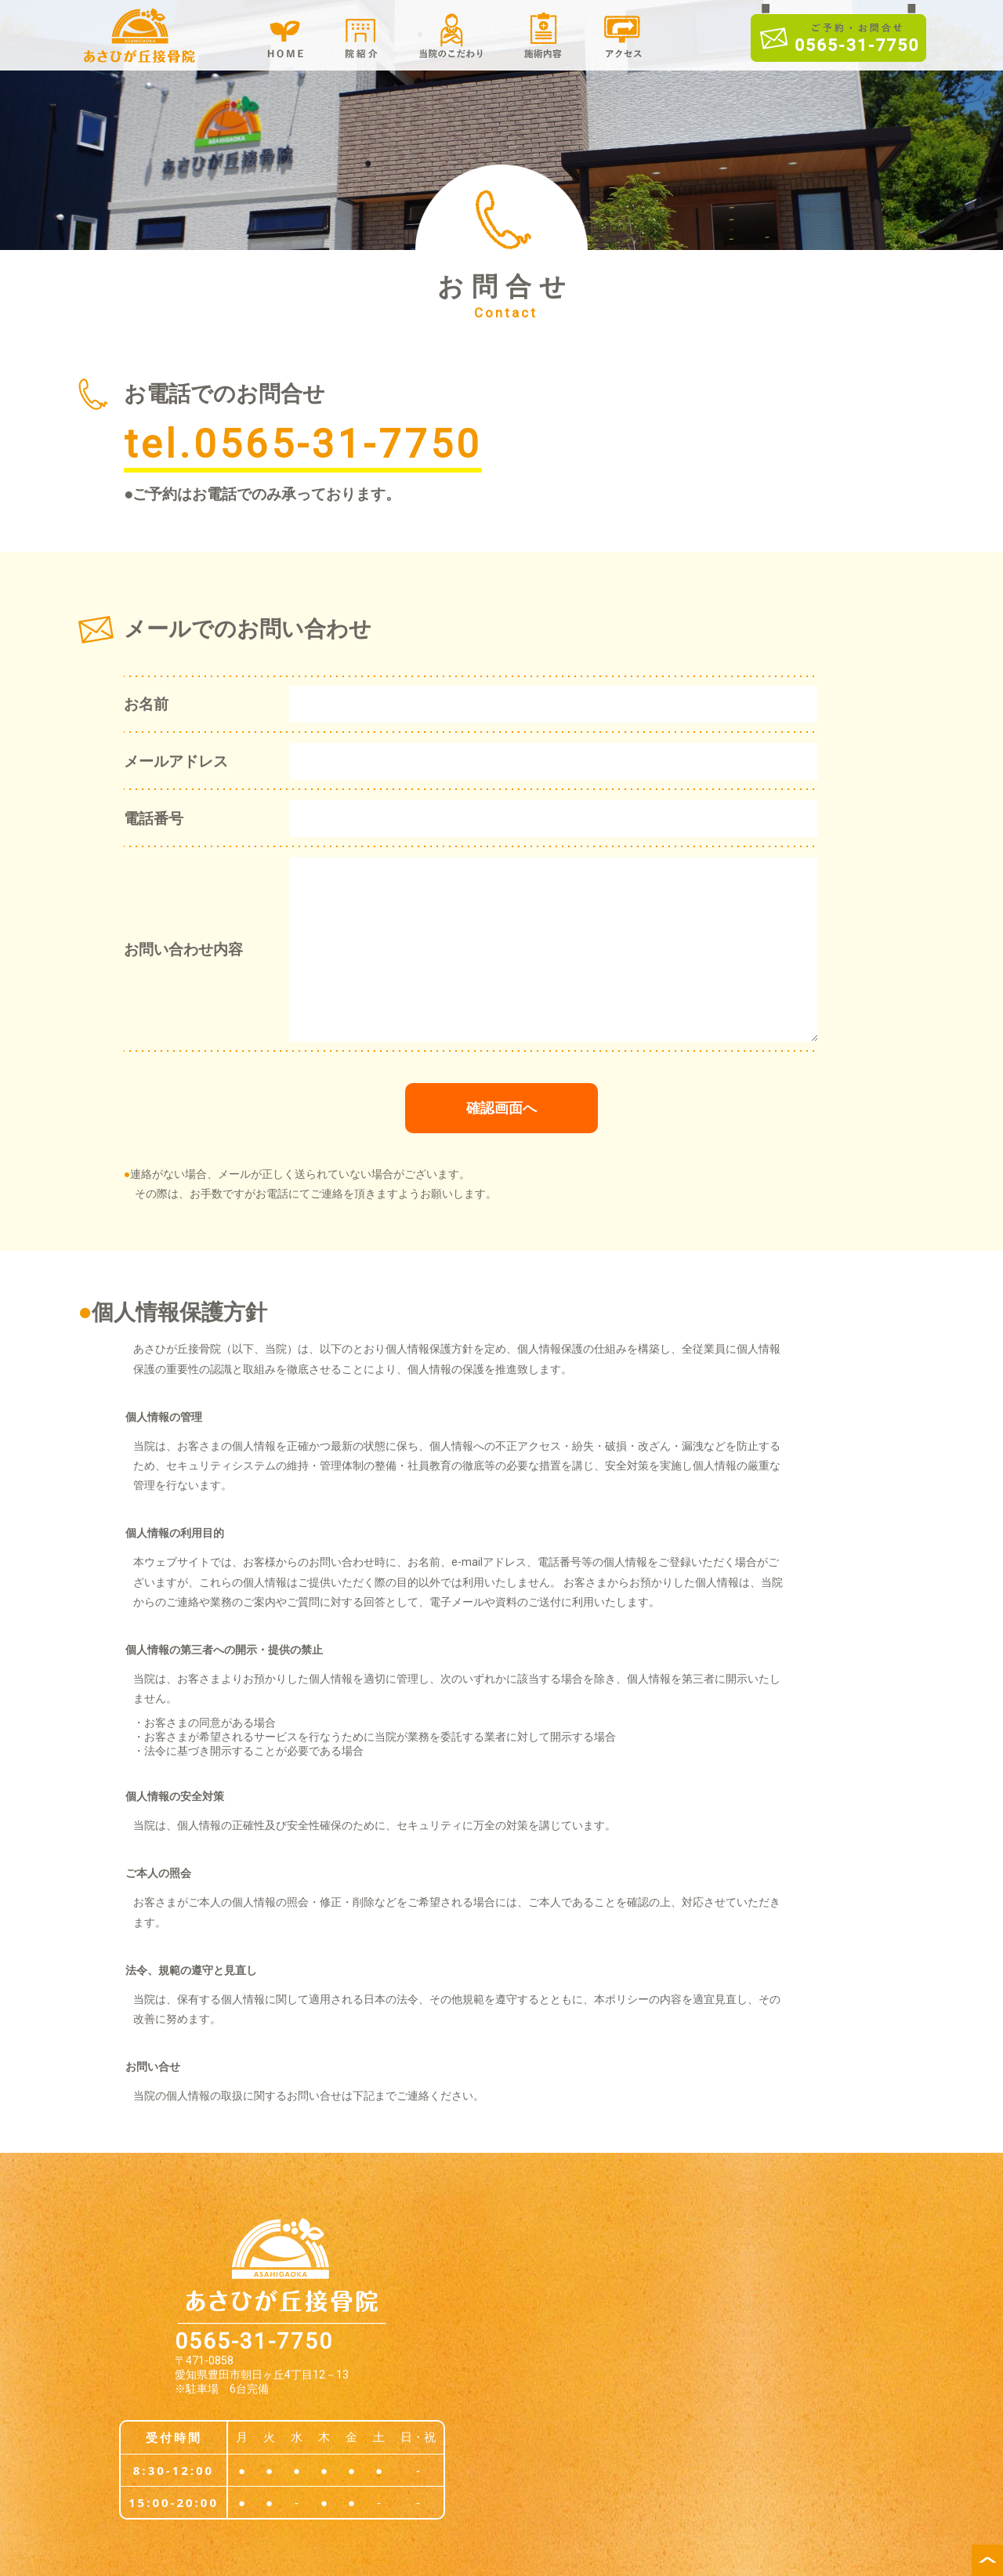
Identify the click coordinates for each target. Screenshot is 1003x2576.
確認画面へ (501, 1108)
